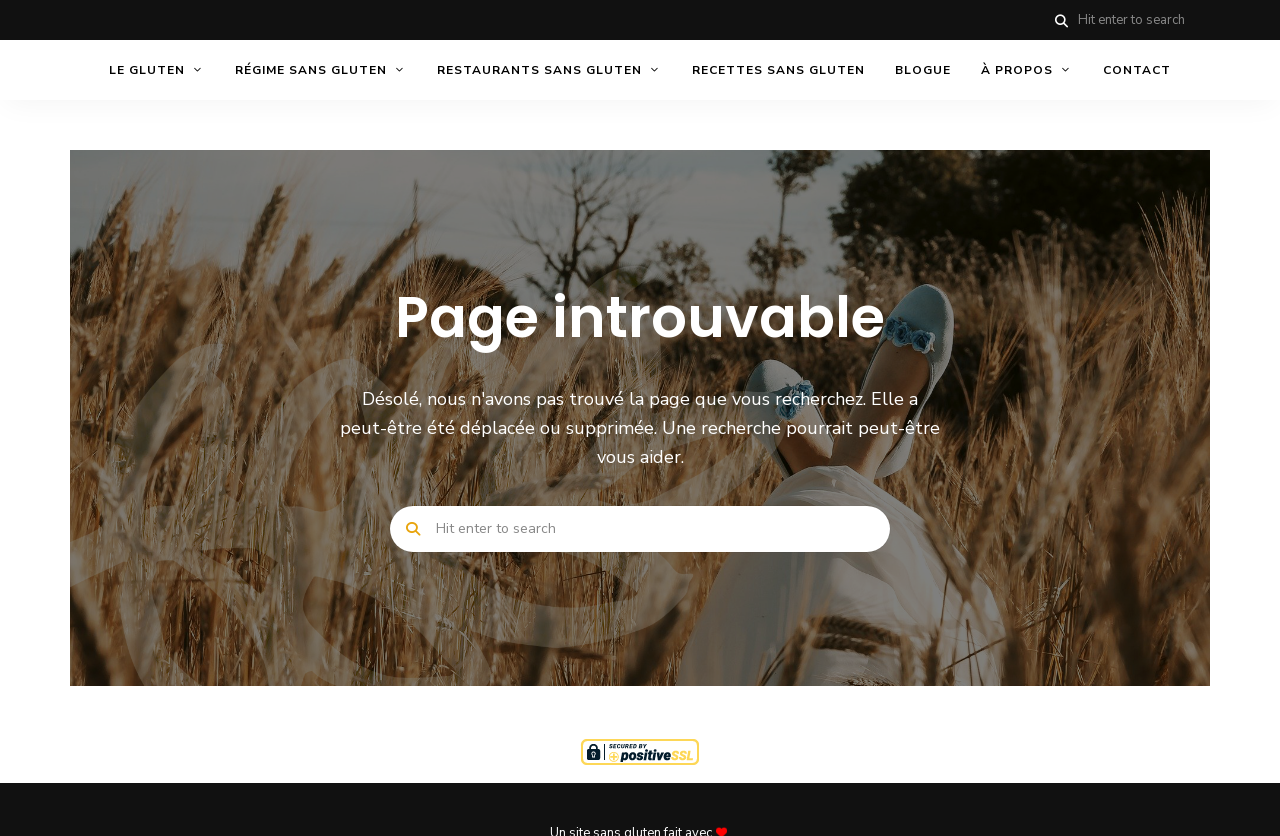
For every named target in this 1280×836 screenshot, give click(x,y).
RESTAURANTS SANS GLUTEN (539, 70)
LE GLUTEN (147, 70)
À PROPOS (1017, 70)
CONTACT (1137, 70)
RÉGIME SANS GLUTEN (311, 70)
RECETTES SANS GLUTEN (778, 70)
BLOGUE (923, 70)
